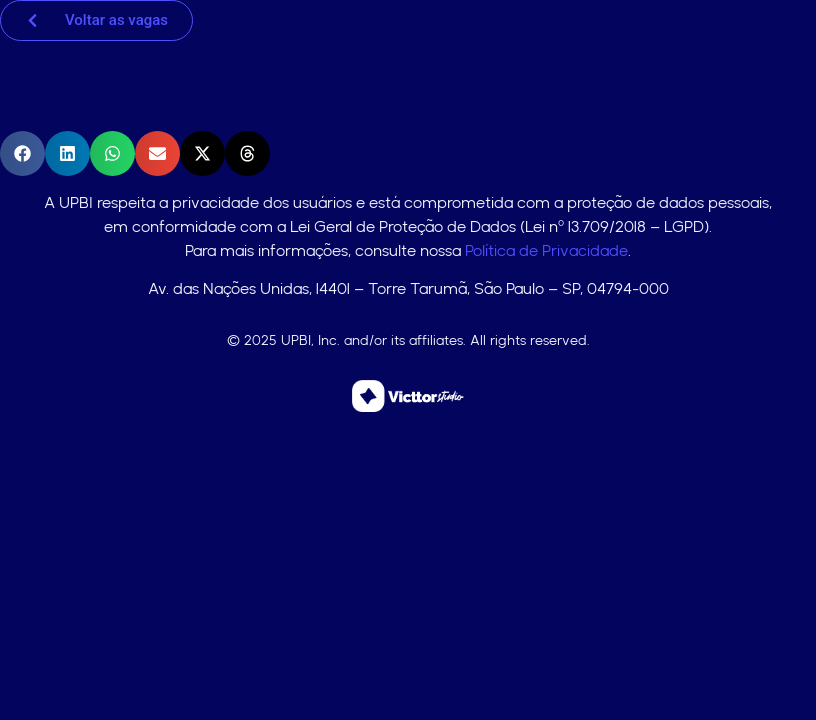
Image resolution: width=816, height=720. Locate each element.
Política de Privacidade (546, 250)
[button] (22, 153)
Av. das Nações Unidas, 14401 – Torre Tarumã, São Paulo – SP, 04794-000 (408, 288)
